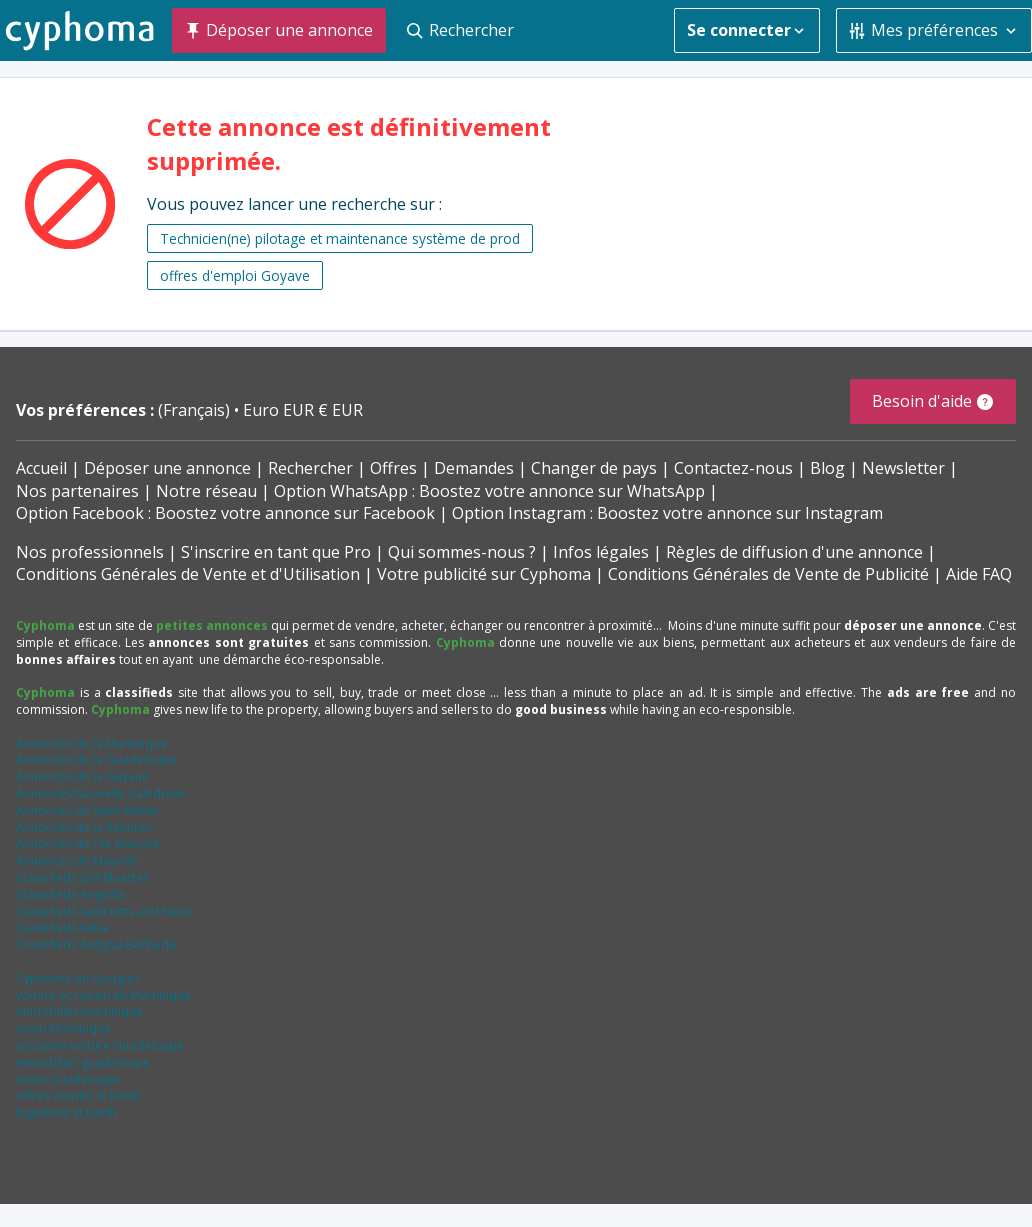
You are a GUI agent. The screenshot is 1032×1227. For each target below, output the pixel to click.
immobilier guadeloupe (83, 1062)
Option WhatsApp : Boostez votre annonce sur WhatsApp (489, 491)
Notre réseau (206, 491)
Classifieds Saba (62, 927)
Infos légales (601, 552)
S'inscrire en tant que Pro (276, 552)
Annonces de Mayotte (77, 860)
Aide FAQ (979, 574)
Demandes (474, 468)
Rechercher (310, 468)
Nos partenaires (77, 491)
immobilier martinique (79, 1011)
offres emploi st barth (78, 1095)
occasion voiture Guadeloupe (100, 1045)
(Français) (196, 410)
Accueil (41, 468)
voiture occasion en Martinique (103, 995)
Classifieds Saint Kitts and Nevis (104, 911)
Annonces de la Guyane (82, 776)
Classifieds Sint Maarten (83, 877)
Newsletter (903, 468)
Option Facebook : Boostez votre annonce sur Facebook (225, 513)
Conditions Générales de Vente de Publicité (768, 574)
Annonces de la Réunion (84, 827)
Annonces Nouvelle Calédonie (101, 793)
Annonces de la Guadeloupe (96, 759)
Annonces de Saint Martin (87, 810)
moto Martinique (63, 1028)
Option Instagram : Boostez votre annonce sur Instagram (667, 513)
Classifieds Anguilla (70, 894)
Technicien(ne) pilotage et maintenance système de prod (340, 238)
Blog (827, 468)
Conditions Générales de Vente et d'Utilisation (188, 574)
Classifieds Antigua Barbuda (96, 944)
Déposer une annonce (167, 468)
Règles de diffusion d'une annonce (794, 552)
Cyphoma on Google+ (78, 978)
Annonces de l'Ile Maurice (88, 843)
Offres (393, 468)
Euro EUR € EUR (303, 410)
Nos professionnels (90, 552)
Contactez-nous (733, 468)
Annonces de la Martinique (91, 743)
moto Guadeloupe (68, 1079)
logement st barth (66, 1112)
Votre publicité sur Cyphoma (484, 574)
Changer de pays (594, 468)
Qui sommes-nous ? (462, 552)
